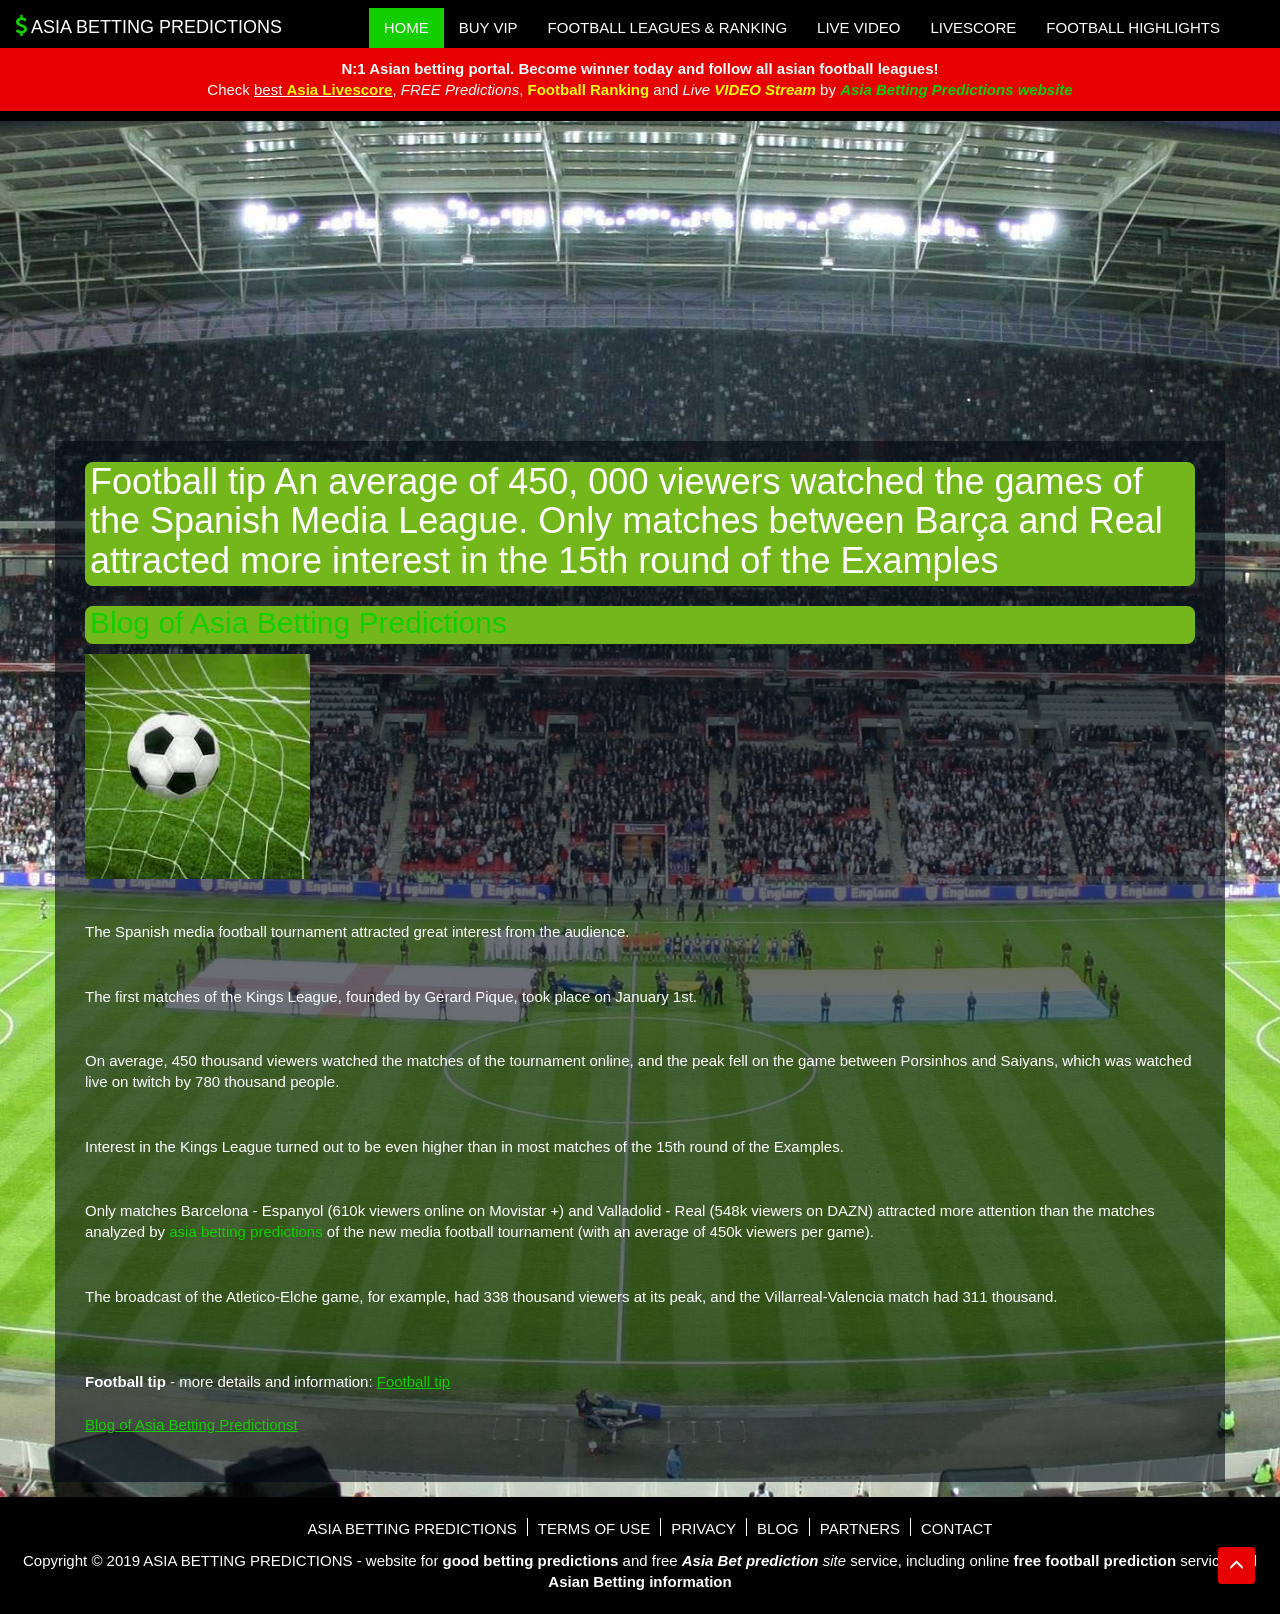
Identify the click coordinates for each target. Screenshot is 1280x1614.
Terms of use (594, 1528)
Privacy (703, 1528)
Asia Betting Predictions (148, 26)
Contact (956, 1528)
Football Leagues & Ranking (668, 27)
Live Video (858, 27)
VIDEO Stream (765, 89)
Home (406, 27)
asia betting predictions (245, 1231)
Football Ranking (588, 89)
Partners (860, 1528)
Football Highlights (1133, 27)
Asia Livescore (340, 89)
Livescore (973, 27)
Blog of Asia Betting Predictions (298, 622)
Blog (778, 1528)
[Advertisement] (640, 281)
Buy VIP (488, 27)
